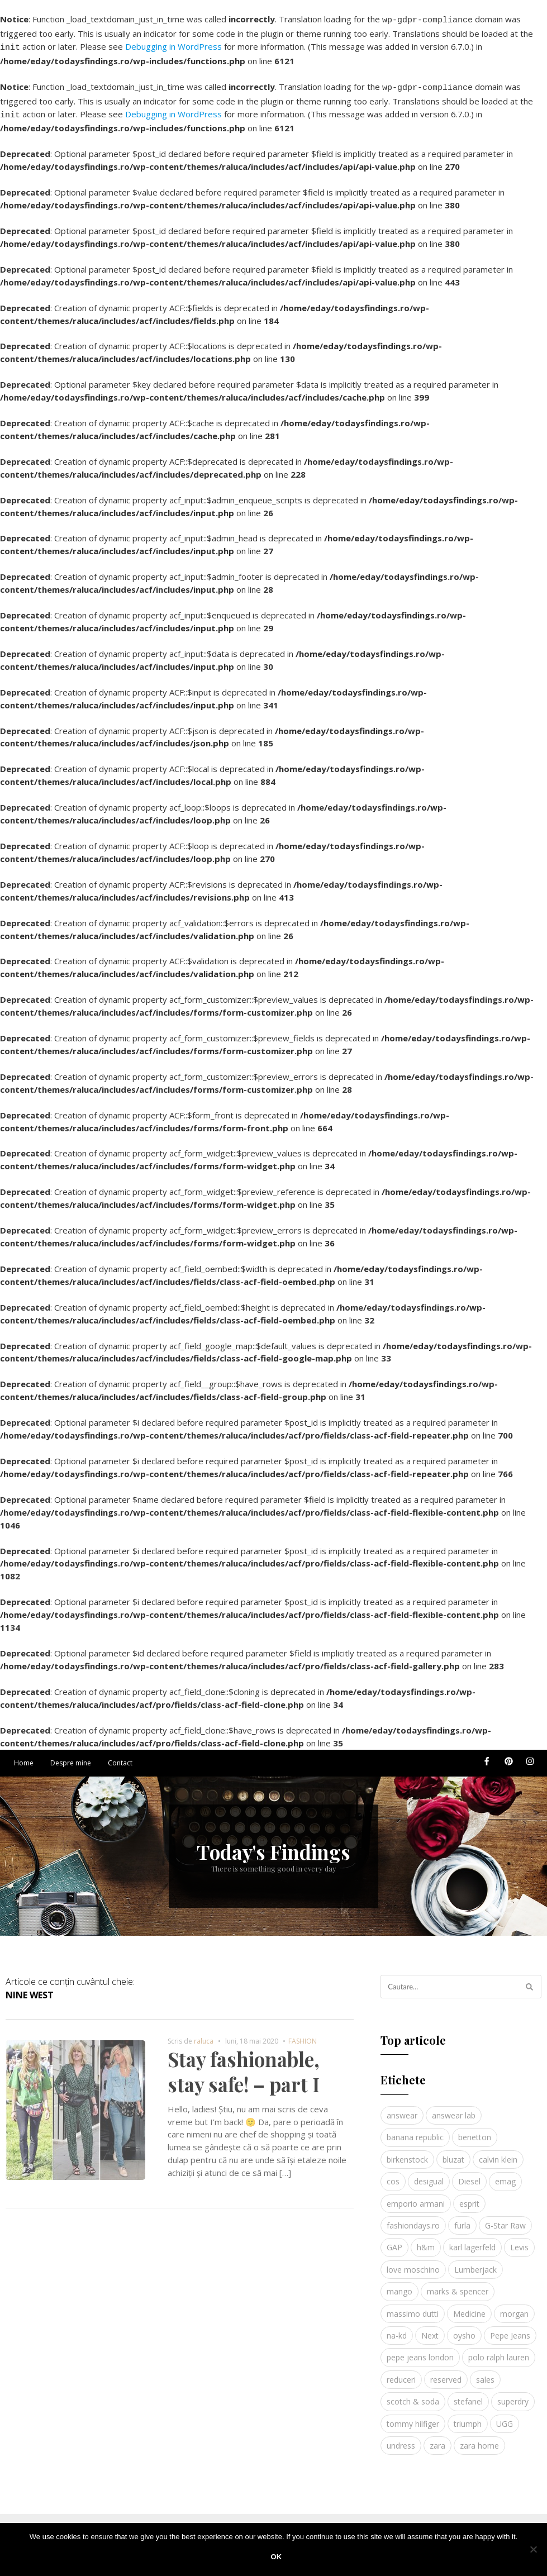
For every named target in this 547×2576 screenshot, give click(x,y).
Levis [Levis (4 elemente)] (519, 2240)
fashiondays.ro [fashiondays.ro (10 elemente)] (413, 2218)
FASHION (302, 2034)
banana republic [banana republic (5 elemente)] (415, 2130)
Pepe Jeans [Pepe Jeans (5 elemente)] (510, 2328)
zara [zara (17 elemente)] (437, 2439)
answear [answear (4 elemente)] (402, 2108)
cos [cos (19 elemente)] (393, 2174)
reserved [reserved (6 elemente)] (446, 2373)
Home (24, 1756)
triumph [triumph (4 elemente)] (468, 2417)
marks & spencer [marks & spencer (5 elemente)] (457, 2284)
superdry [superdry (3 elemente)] (513, 2394)
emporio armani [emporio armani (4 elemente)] (416, 2197)
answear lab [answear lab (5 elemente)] (453, 2108)
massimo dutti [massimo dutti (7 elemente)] (413, 2307)
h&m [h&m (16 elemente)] (426, 2240)
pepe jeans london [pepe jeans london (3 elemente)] (420, 2350)
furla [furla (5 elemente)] (462, 2218)
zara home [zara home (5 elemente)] (479, 2439)
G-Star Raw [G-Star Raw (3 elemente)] (505, 2218)
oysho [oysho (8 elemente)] (464, 2328)
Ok (276, 2557)
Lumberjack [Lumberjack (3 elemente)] (475, 2263)
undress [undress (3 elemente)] (401, 2439)
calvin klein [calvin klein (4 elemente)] (498, 2153)
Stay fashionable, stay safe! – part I (244, 2065)
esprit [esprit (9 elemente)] (469, 2197)
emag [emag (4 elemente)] (505, 2174)
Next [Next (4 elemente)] (430, 2328)
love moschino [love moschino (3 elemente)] (413, 2263)
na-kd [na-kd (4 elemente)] (397, 2328)
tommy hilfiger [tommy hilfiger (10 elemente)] (413, 2417)
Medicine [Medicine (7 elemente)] (469, 2307)
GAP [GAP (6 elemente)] (394, 2240)
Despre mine (70, 1756)
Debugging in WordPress (173, 44)
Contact (120, 1756)
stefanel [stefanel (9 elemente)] (468, 2394)
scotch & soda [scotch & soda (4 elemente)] (413, 2394)
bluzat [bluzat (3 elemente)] (453, 2153)
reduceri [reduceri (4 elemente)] (401, 2373)
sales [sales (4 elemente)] (485, 2373)
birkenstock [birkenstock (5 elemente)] (407, 2153)
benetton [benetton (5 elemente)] (474, 2130)
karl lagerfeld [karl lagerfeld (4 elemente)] (472, 2240)
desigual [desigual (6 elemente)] (429, 2174)
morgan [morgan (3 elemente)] (514, 2307)
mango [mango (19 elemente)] (399, 2284)
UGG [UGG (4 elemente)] (504, 2417)
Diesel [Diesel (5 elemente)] (469, 2174)
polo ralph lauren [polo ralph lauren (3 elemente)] (498, 2350)
